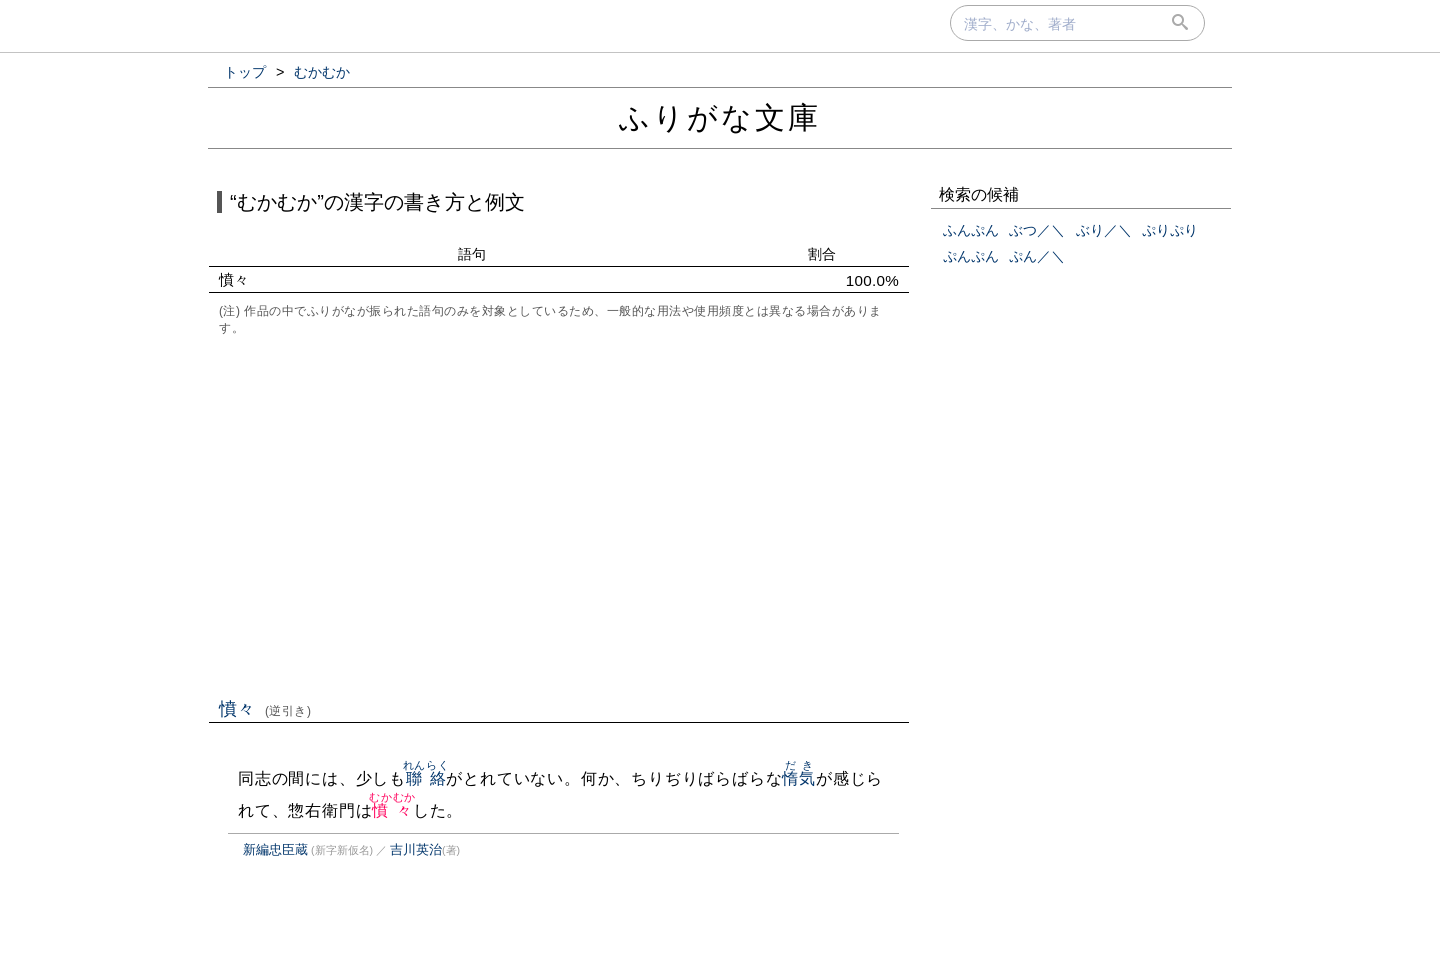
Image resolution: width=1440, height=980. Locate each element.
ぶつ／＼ (1037, 230)
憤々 (265, 709)
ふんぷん (971, 230)
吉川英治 (416, 849)
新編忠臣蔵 (275, 849)
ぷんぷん (971, 256)
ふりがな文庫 (720, 117)
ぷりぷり (1170, 230)
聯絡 (426, 778)
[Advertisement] (559, 515)
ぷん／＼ (1037, 256)
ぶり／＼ (1104, 230)
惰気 (799, 778)
